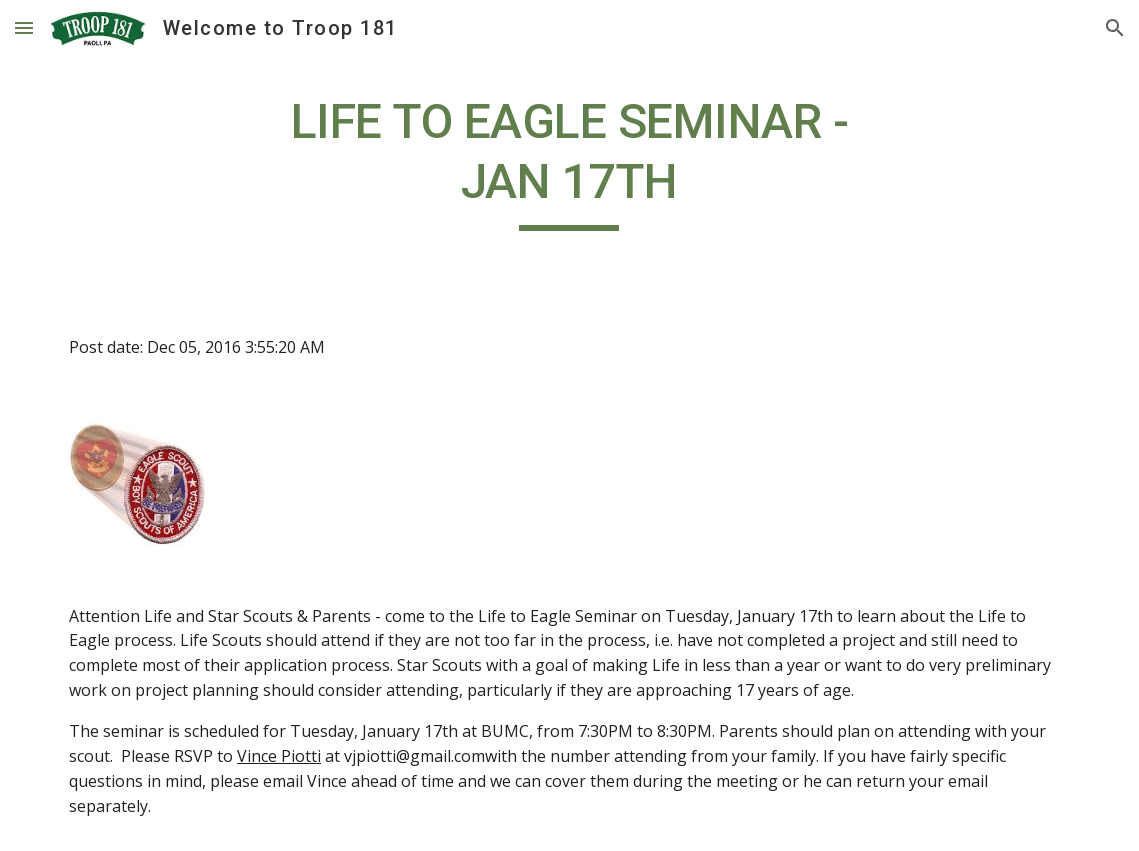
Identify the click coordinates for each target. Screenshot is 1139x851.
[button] (24, 27)
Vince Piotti (279, 756)
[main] (569, 161)
